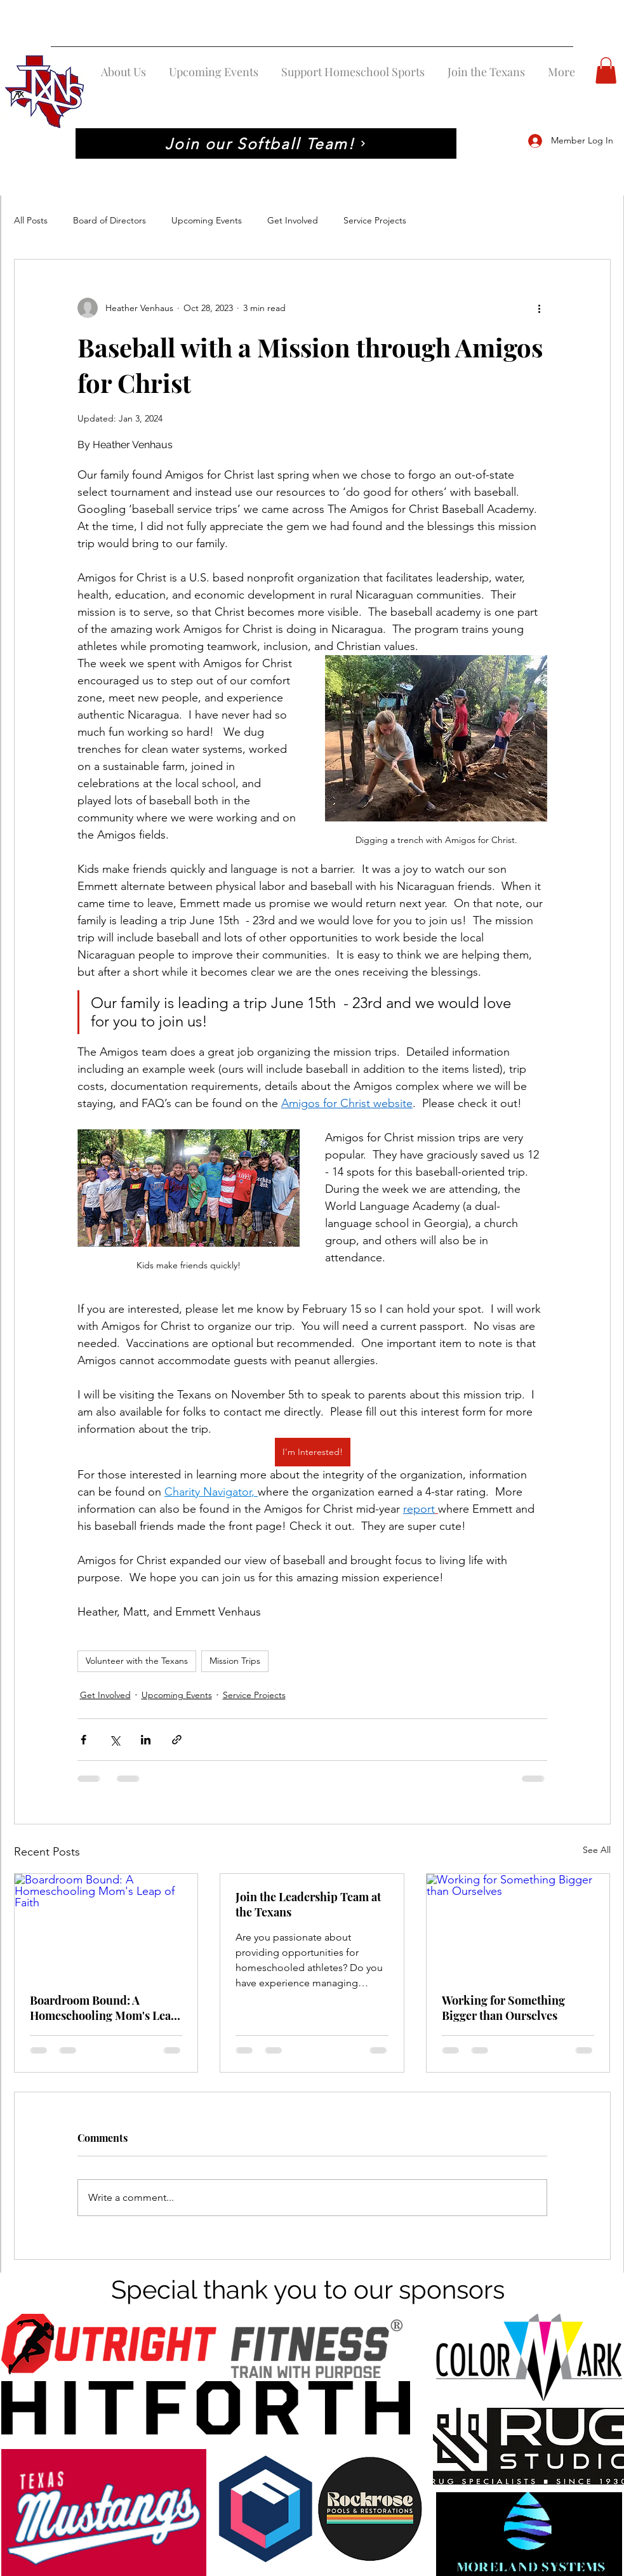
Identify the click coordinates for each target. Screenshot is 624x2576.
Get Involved (292, 220)
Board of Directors (109, 220)
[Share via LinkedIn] (146, 1740)
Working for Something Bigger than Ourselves (503, 2008)
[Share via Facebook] (83, 1740)
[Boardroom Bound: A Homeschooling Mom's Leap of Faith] (106, 1925)
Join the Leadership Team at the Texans (308, 1904)
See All (597, 1850)
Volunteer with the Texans (137, 1660)
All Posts (31, 220)
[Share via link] (177, 1740)
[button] (606, 70)
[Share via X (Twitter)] (115, 1740)
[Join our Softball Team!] (266, 143)
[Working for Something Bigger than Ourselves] (518, 1925)
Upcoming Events (206, 220)
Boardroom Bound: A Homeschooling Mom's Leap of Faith (104, 2008)
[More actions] (539, 307)
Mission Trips (234, 1660)
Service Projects (374, 220)
